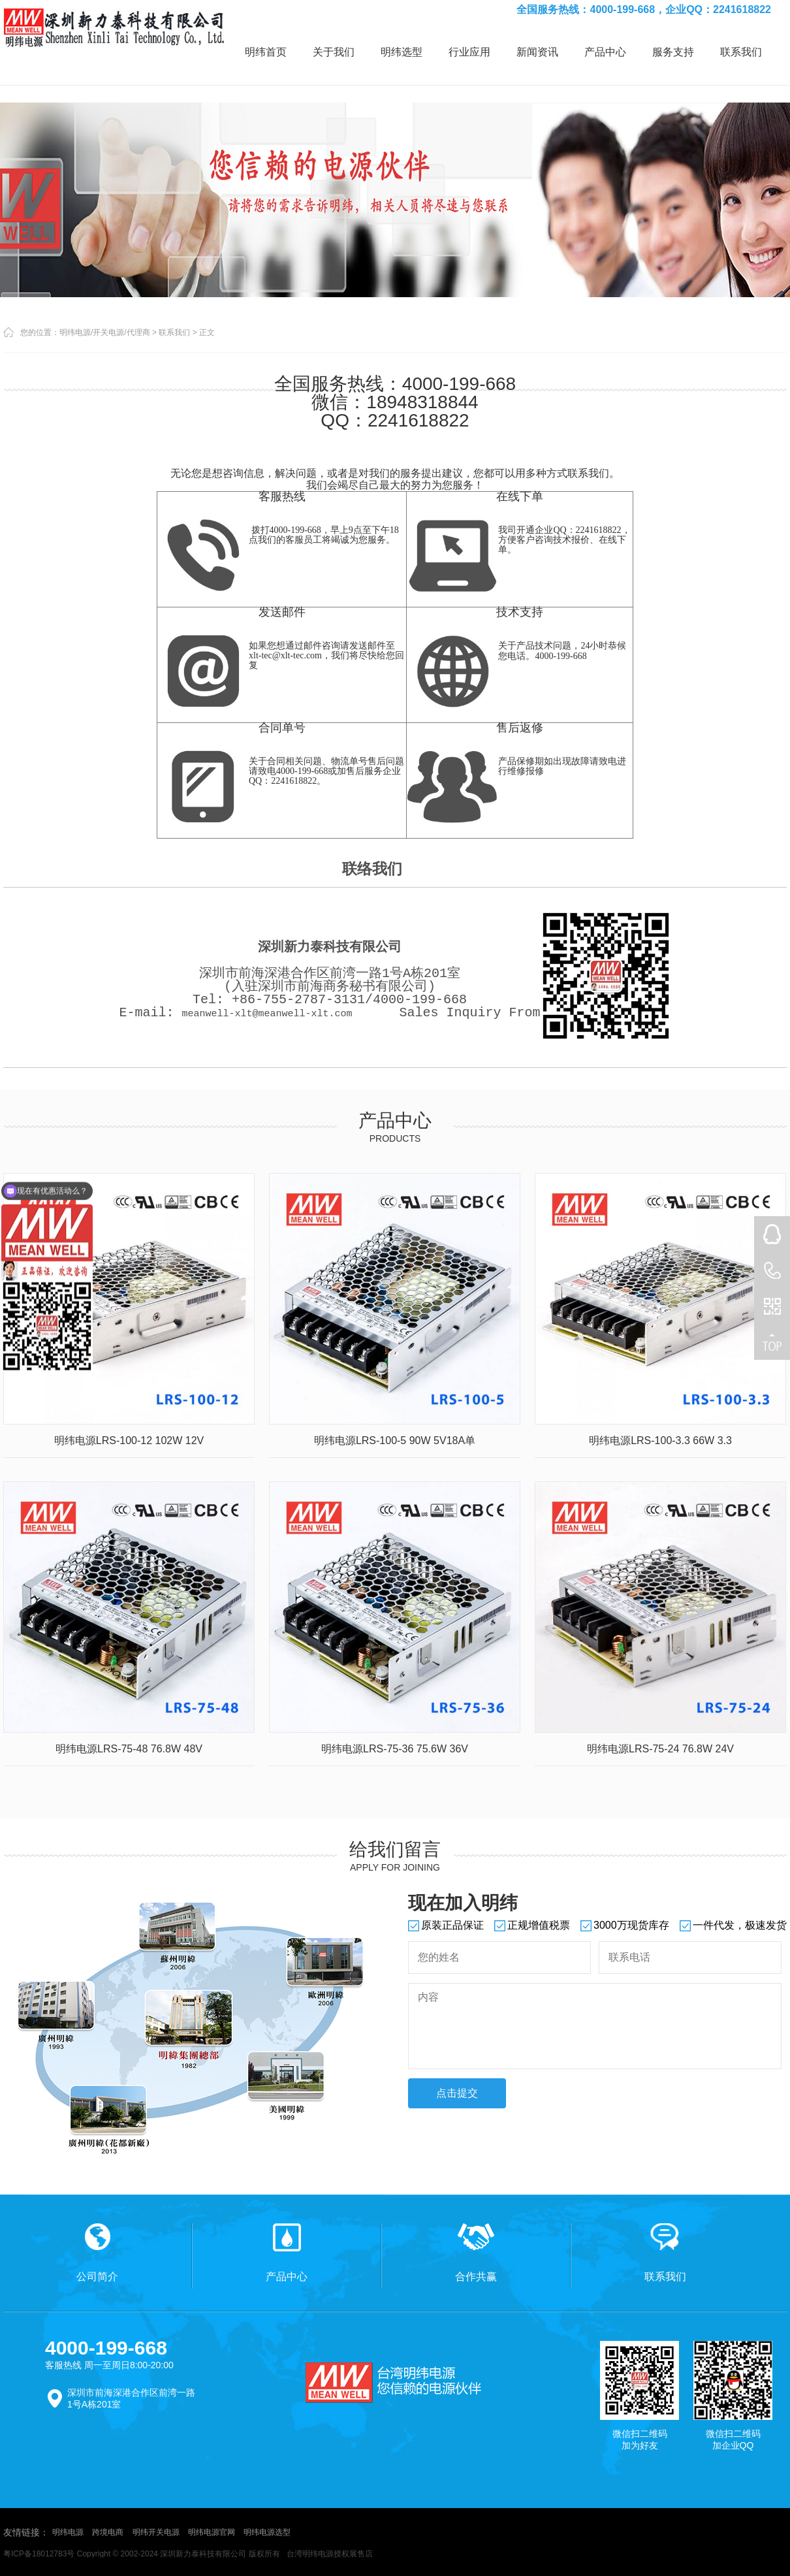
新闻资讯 (537, 51)
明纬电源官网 (211, 2532)
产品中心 (605, 51)
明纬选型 (401, 51)
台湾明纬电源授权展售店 (330, 2553)
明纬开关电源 (156, 2532)
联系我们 (741, 51)
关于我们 (334, 51)
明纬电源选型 (267, 2532)
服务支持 (673, 51)
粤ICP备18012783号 (38, 2553)
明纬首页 (266, 51)
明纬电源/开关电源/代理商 (104, 332)
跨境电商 (107, 2532)
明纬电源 (68, 2532)
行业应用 (469, 51)
